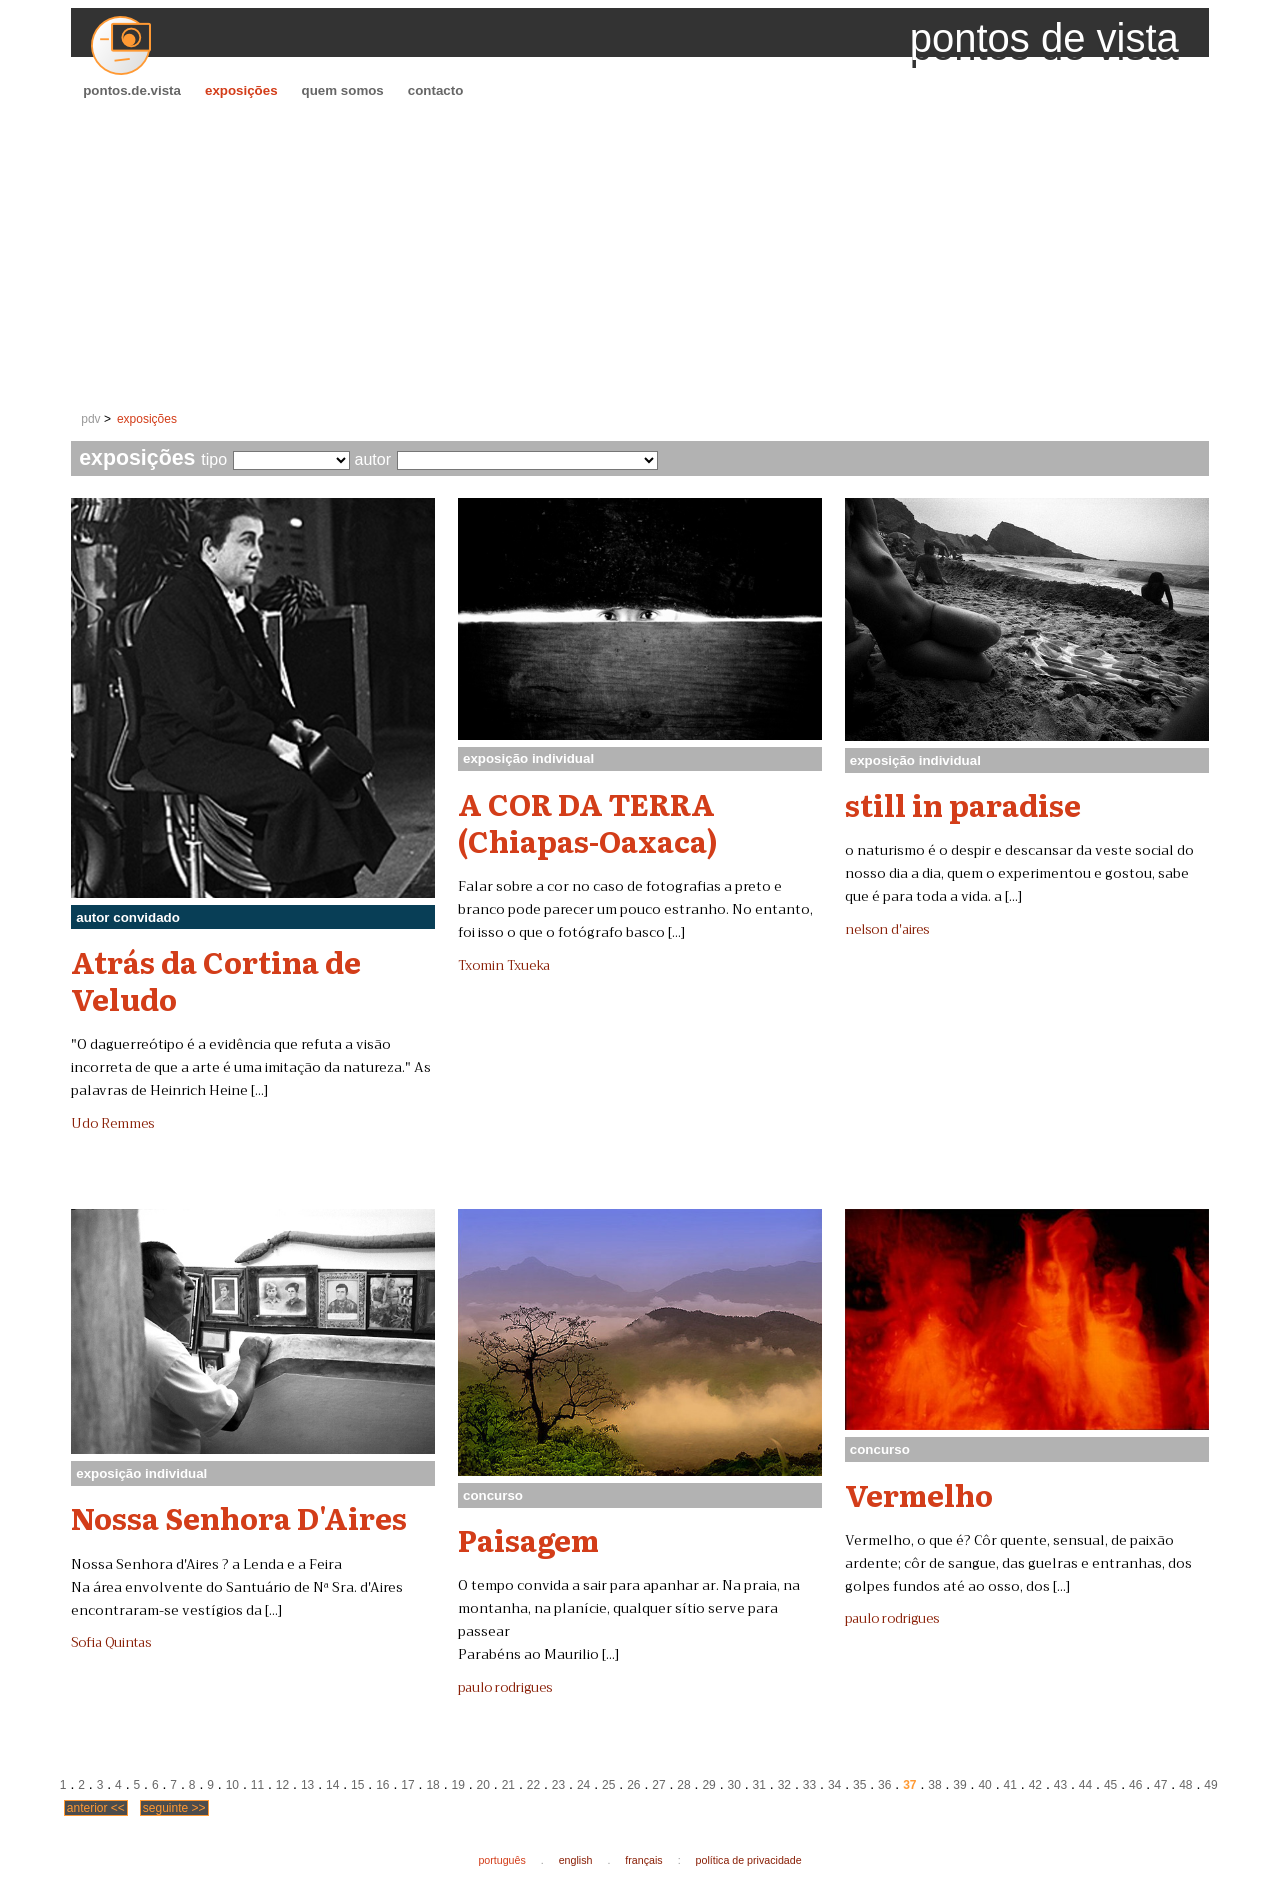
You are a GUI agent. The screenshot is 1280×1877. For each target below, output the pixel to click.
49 (1210, 1785)
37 (909, 1785)
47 (1160, 1785)
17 (407, 1785)
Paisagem (528, 1539)
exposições (241, 90)
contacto (436, 90)
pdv (90, 419)
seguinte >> (174, 1808)
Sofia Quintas (111, 1643)
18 (432, 1785)
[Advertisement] (640, 256)
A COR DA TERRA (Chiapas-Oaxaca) (588, 821)
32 (784, 1785)
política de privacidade (749, 1860)
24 (583, 1785)
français (643, 1860)
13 (307, 1785)
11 (257, 1785)
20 (483, 1785)
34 (834, 1785)
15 (357, 1785)
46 (1135, 1785)
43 (1060, 1785)
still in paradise (963, 804)
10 (232, 1785)
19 (457, 1785)
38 (934, 1785)
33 (809, 1785)
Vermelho (919, 1494)
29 (708, 1785)
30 (734, 1785)
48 (1185, 1785)
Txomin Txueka (504, 966)
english (576, 1860)
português (501, 1860)
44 (1085, 1785)
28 (683, 1785)
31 (759, 1785)
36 (884, 1785)
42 (1035, 1785)
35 (859, 1785)
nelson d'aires (887, 930)
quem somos (343, 90)
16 (382, 1785)
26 (633, 1785)
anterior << (96, 1808)
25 (608, 1785)
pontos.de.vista (132, 90)
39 (959, 1785)
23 (558, 1785)
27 (658, 1785)
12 (282, 1785)
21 (508, 1785)
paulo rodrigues (505, 1688)
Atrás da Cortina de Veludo (216, 979)
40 (984, 1785)
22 (533, 1785)
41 (1010, 1785)
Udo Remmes (112, 1124)
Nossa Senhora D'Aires (239, 1517)
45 (1110, 1785)
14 (332, 1785)
